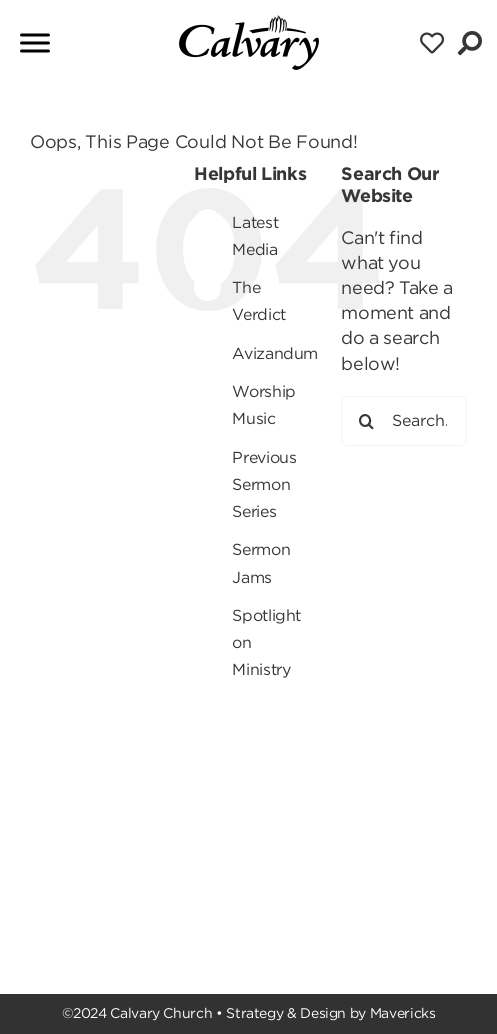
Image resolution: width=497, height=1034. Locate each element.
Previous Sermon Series (264, 484)
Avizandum (275, 353)
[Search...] (404, 421)
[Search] (366, 421)
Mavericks (403, 1013)
